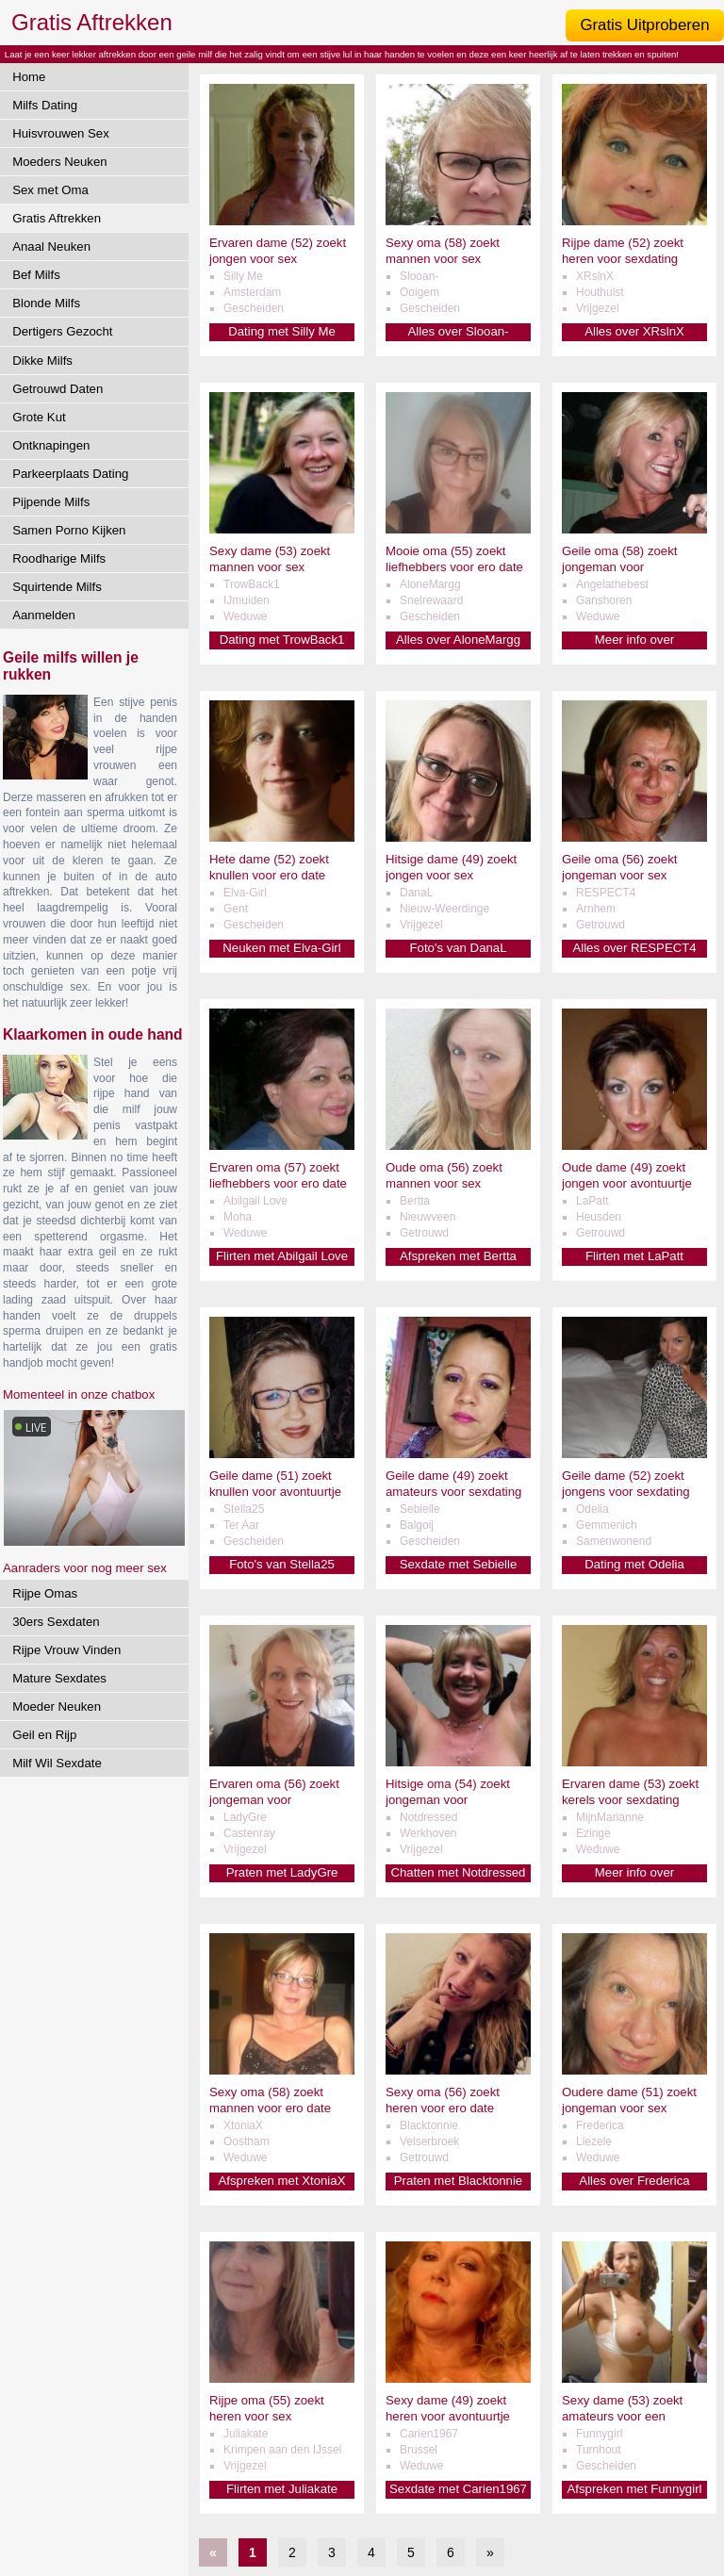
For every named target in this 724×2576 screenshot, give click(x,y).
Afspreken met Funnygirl (635, 2489)
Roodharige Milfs (59, 558)
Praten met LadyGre (282, 1872)
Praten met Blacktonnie (458, 2181)
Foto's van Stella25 (282, 1564)
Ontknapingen (51, 445)
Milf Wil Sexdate (57, 1763)
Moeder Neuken (56, 1706)
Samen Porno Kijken (68, 530)
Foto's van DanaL (458, 948)
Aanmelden (43, 615)
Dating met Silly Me (282, 331)
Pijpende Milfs (51, 502)
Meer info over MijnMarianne (634, 1873)
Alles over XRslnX (634, 331)
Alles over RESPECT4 (634, 948)
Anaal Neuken (51, 246)
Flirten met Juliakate (281, 2489)
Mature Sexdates (59, 1678)
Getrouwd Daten (57, 389)
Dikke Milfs (42, 360)
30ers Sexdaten (55, 1622)
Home (28, 77)
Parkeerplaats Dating (70, 474)
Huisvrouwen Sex (60, 133)
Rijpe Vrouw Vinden (66, 1650)
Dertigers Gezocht (62, 331)
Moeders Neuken (59, 162)
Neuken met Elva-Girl (281, 948)
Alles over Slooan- (457, 331)
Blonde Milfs (46, 303)
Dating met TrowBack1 (282, 639)
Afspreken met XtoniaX (282, 2181)
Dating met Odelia (634, 1564)
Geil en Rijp (44, 1735)
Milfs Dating (44, 105)
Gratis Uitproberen (644, 25)
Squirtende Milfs (57, 587)
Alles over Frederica (634, 2181)
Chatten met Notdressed (458, 1872)
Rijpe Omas (44, 1593)
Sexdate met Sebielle (459, 1564)
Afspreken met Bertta (458, 1256)
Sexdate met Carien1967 (458, 2489)
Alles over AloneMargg (458, 639)
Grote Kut (38, 417)
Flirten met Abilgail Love (282, 1256)
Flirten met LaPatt (634, 1256)
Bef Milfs (36, 275)
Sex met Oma (50, 190)
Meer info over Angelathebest (634, 640)
